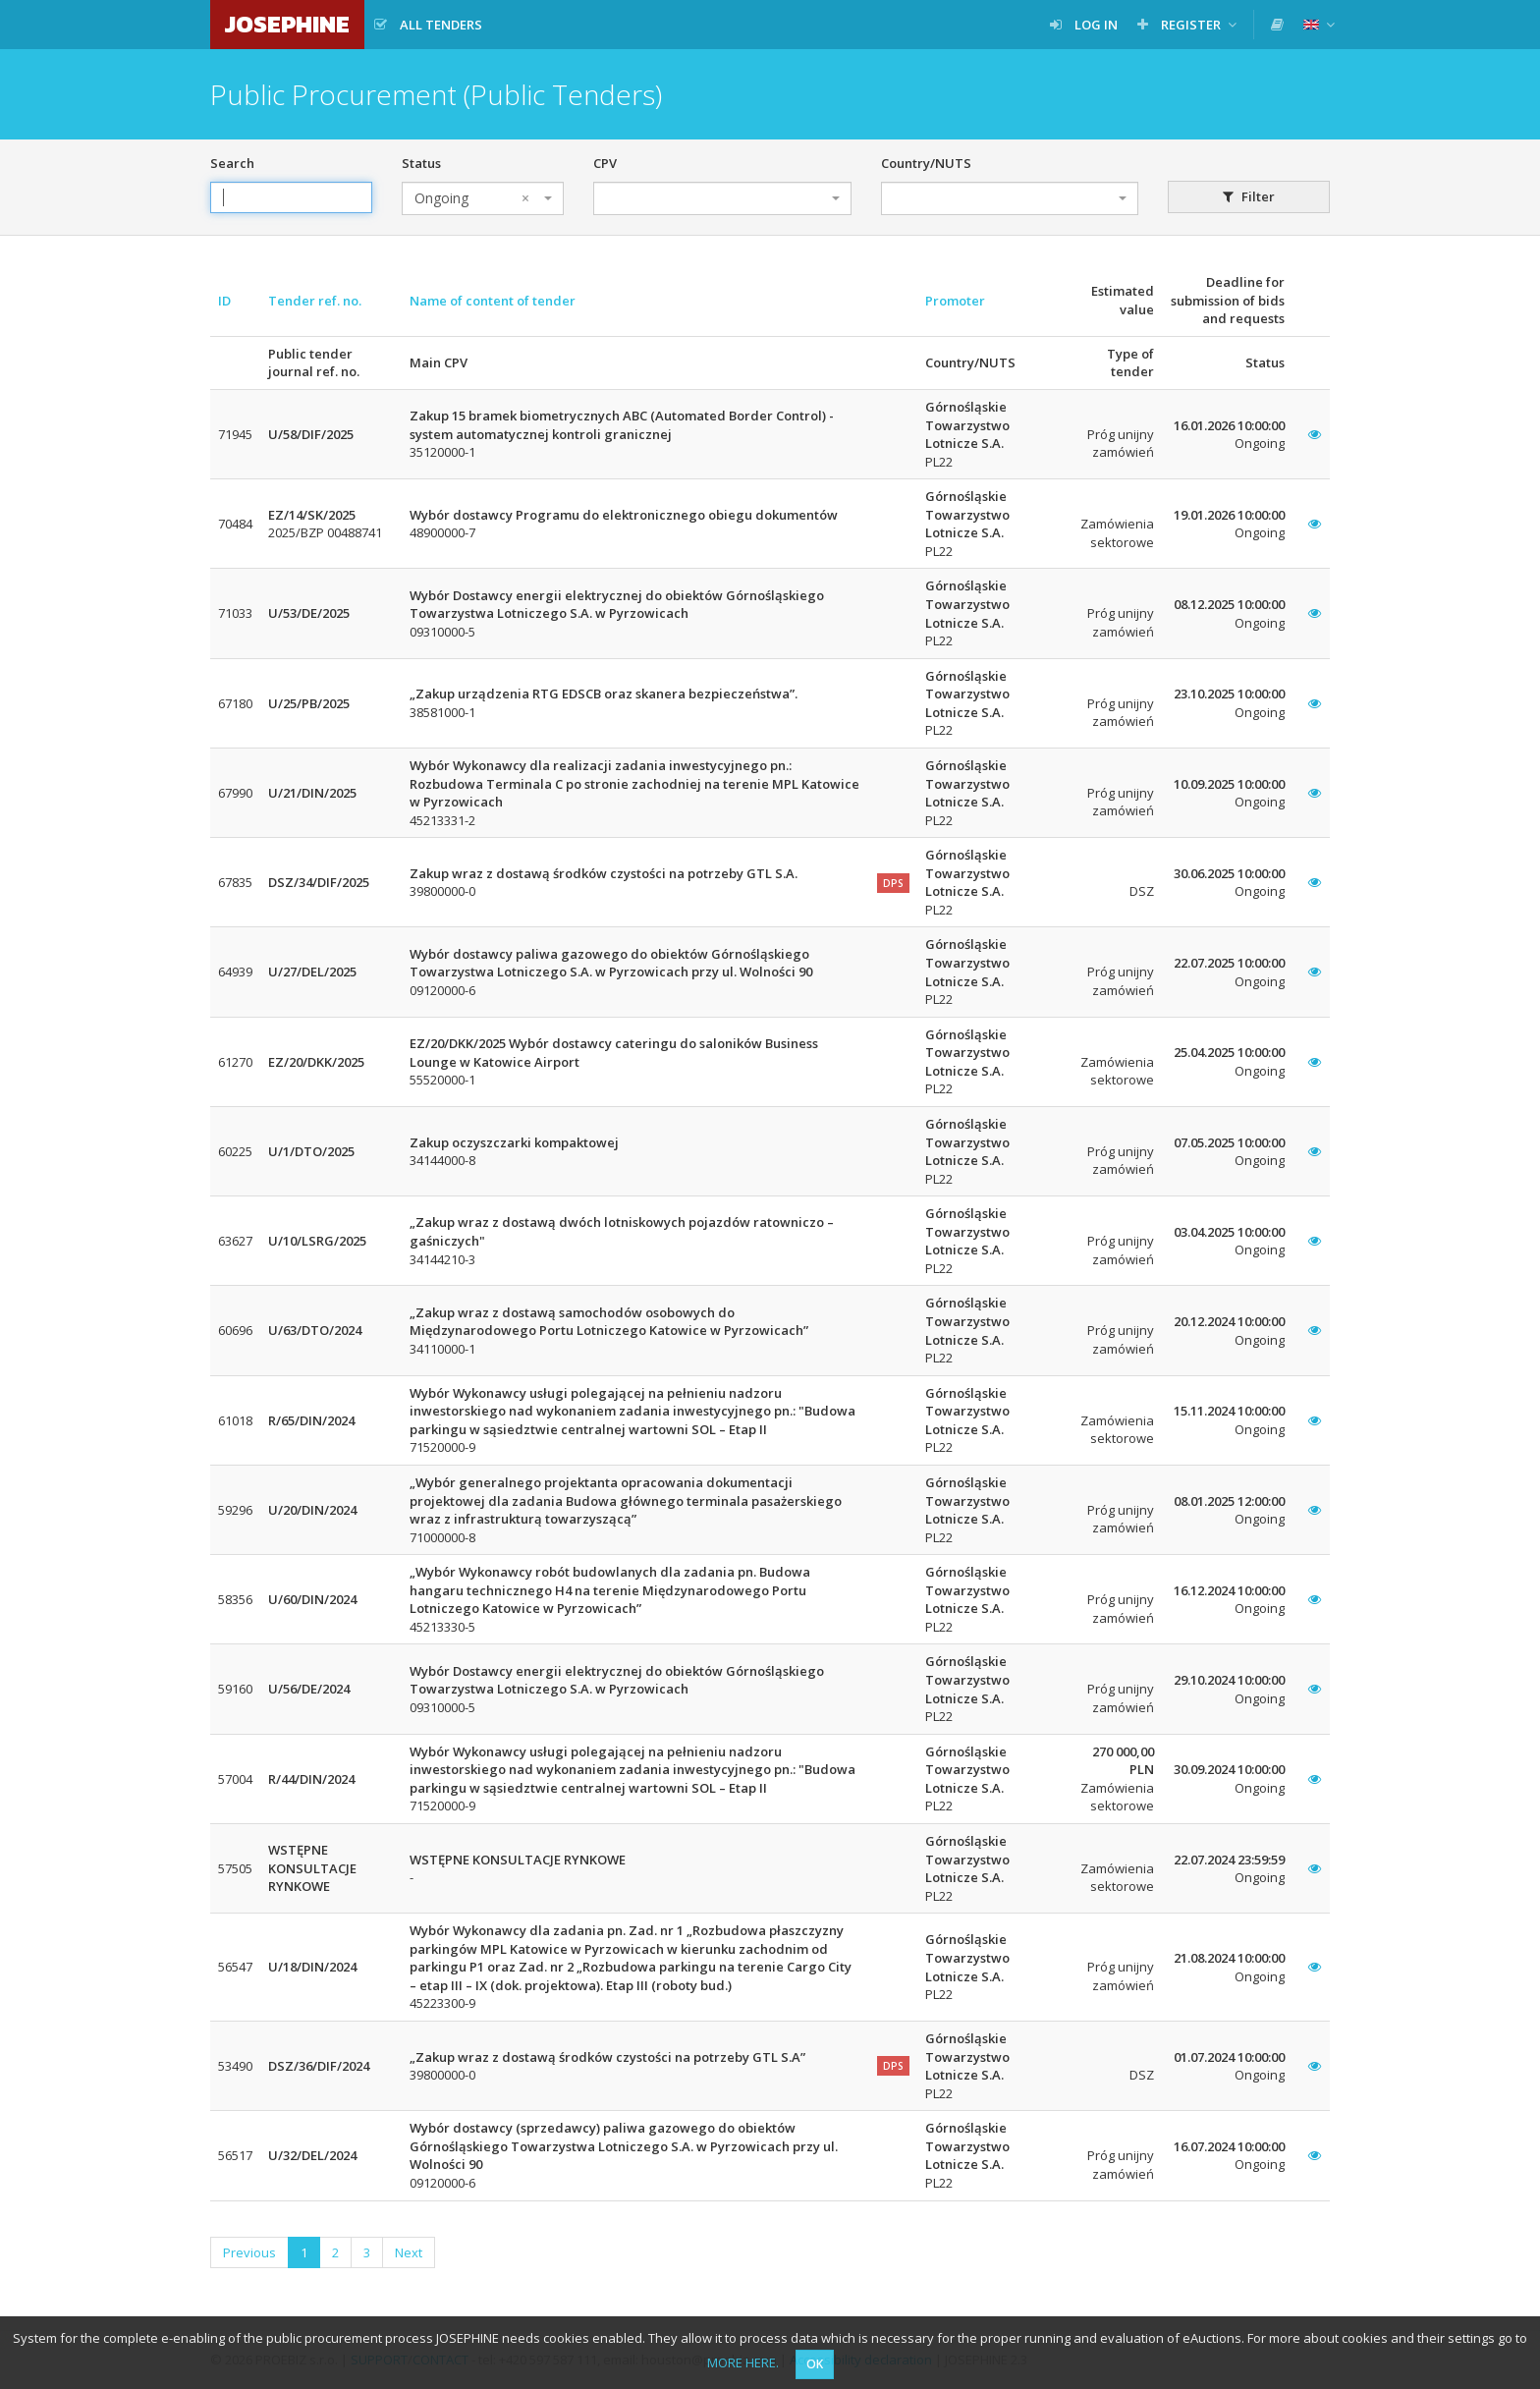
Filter (1249, 196)
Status (421, 163)
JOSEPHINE (287, 24)
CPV (605, 163)
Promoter (955, 300)
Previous (249, 2252)
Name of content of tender (493, 300)
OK (814, 2364)
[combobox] (483, 198)
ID (224, 300)
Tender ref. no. (314, 300)
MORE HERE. (743, 2362)
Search (232, 163)
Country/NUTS (926, 163)
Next (408, 2252)
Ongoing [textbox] (471, 198)
